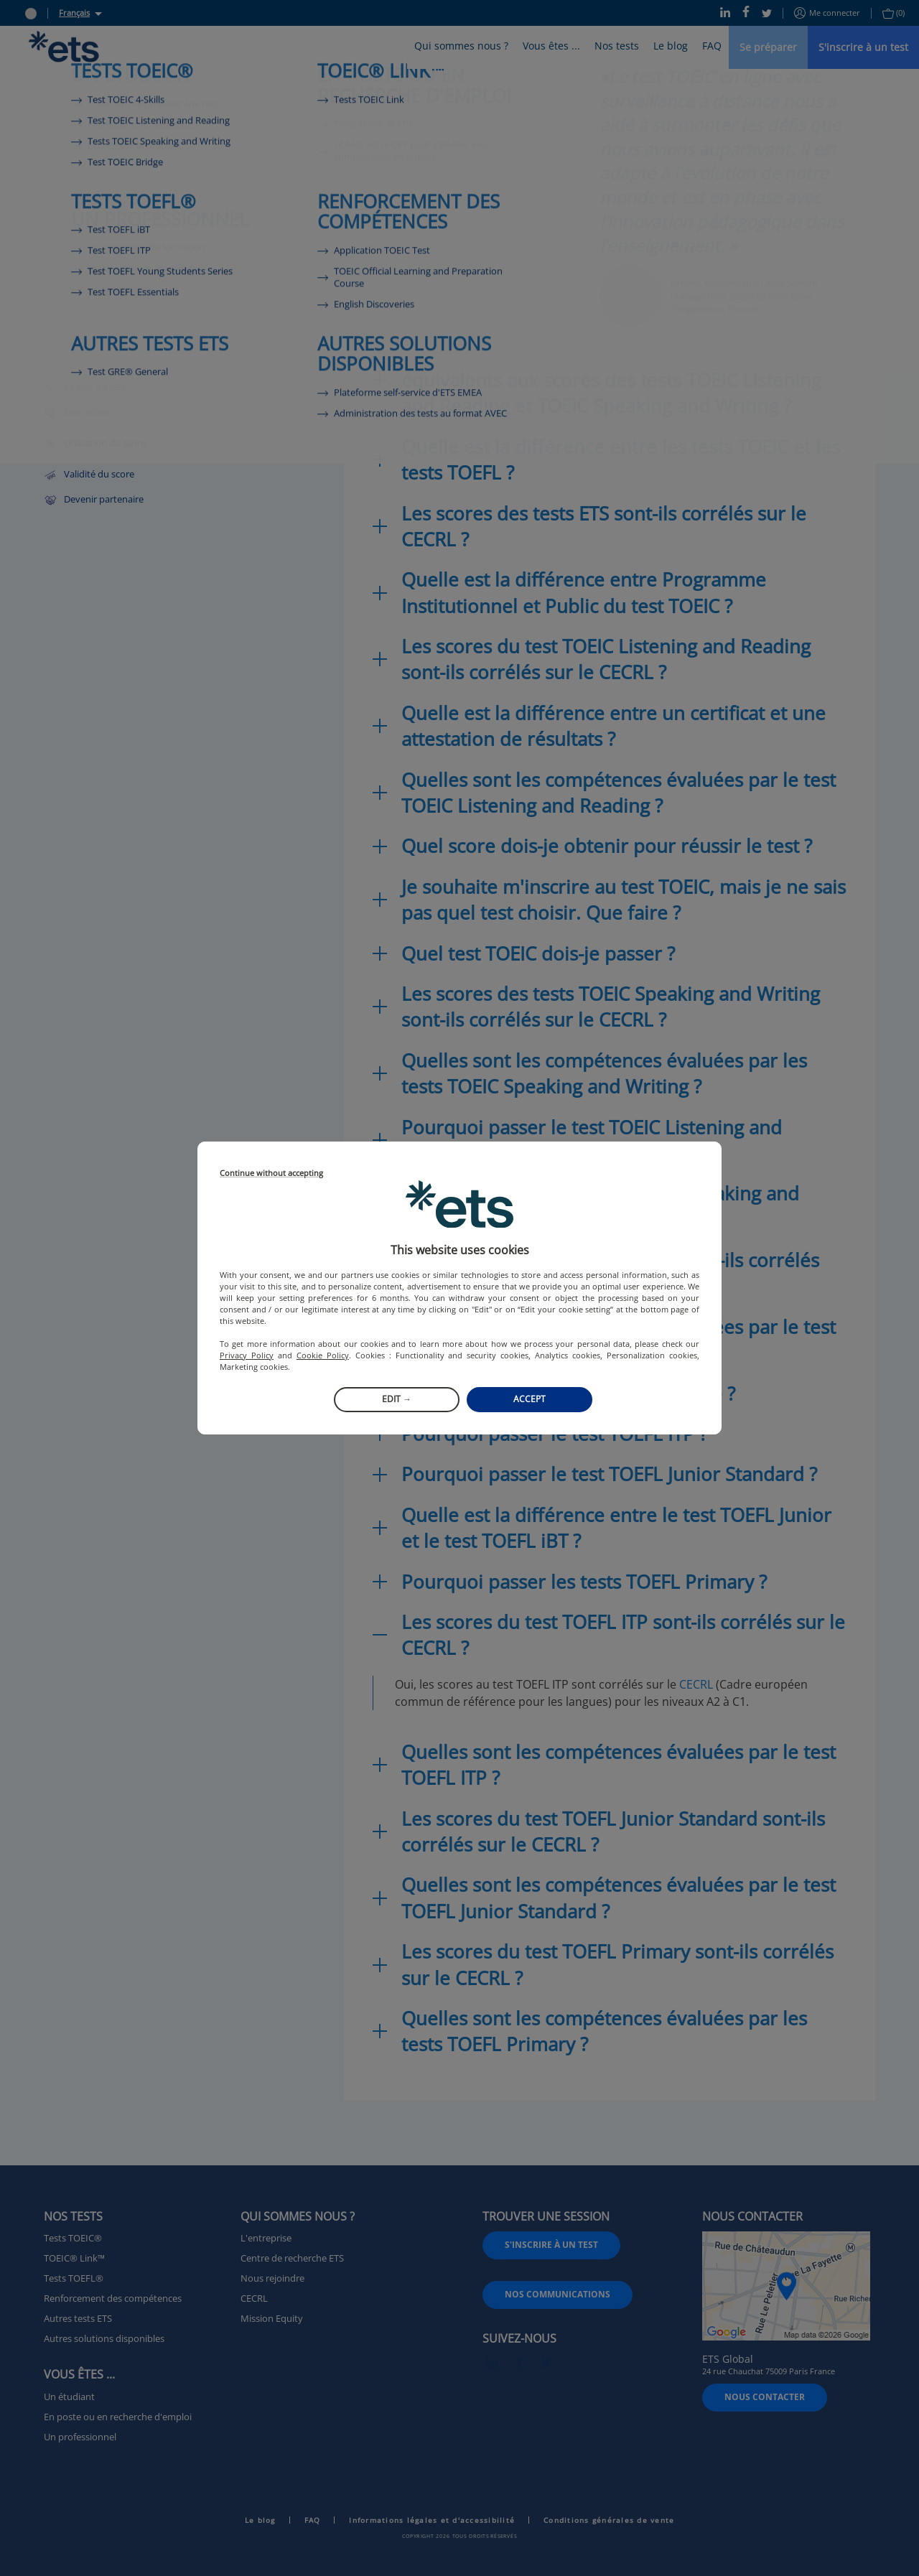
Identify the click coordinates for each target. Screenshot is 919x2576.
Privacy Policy (247, 1355)
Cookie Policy (323, 1355)
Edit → (396, 1399)
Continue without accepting (271, 1173)
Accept (529, 1399)
